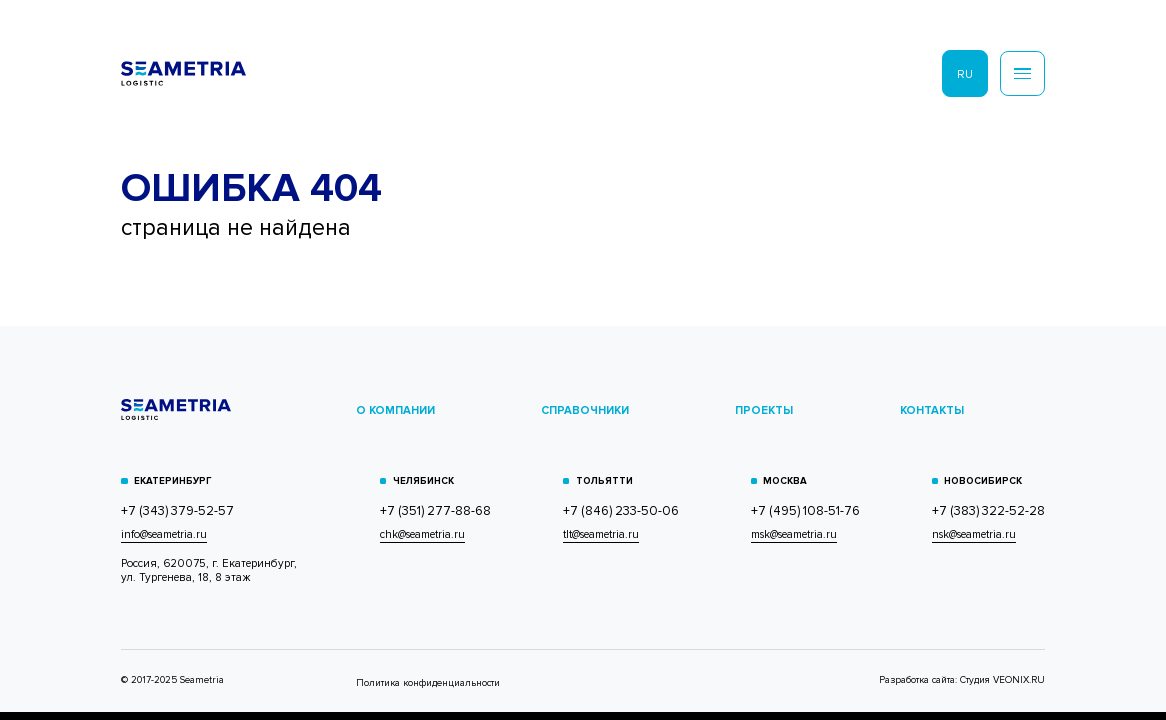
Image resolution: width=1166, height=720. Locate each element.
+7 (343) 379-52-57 (177, 511)
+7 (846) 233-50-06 (621, 511)
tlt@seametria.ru (601, 534)
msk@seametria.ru (794, 534)
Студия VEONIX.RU (1002, 680)
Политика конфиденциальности (428, 683)
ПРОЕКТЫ (764, 410)
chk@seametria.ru (422, 534)
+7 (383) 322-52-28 (988, 511)
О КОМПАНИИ (395, 410)
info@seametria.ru (164, 534)
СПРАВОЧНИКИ (585, 410)
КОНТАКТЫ (932, 410)
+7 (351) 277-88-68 (435, 511)
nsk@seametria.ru (974, 534)
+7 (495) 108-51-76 (805, 511)
